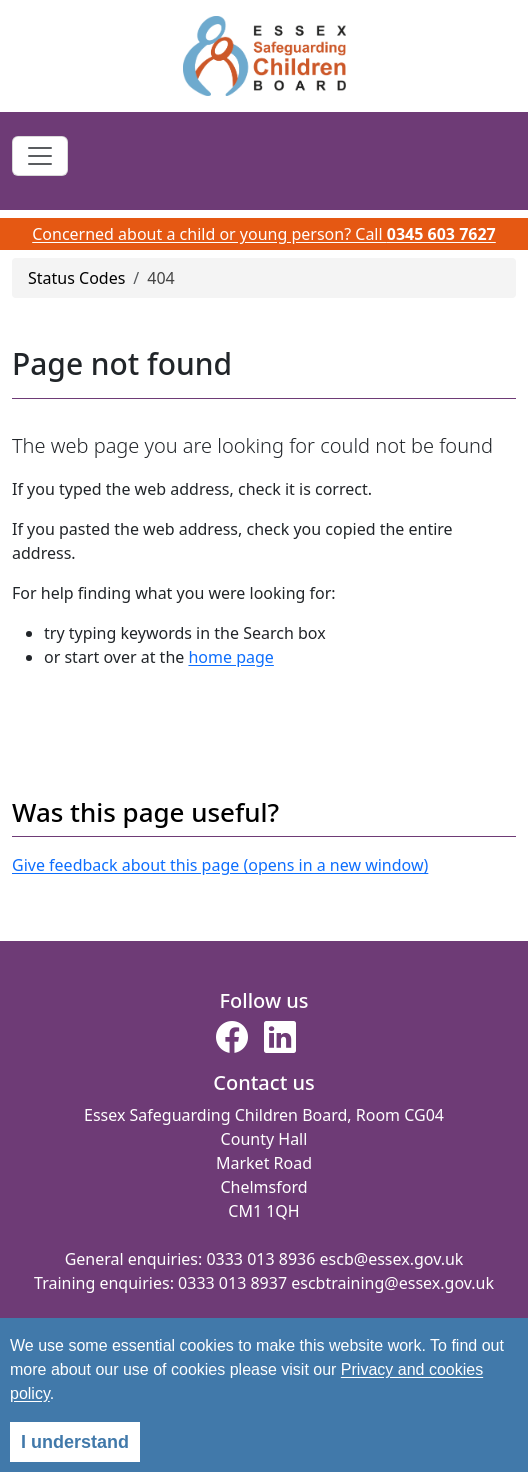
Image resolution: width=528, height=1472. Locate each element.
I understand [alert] (75, 1442)
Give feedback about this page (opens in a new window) (220, 865)
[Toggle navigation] (40, 156)
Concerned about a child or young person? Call (264, 234)
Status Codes (76, 278)
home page (230, 657)
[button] (232, 1043)
